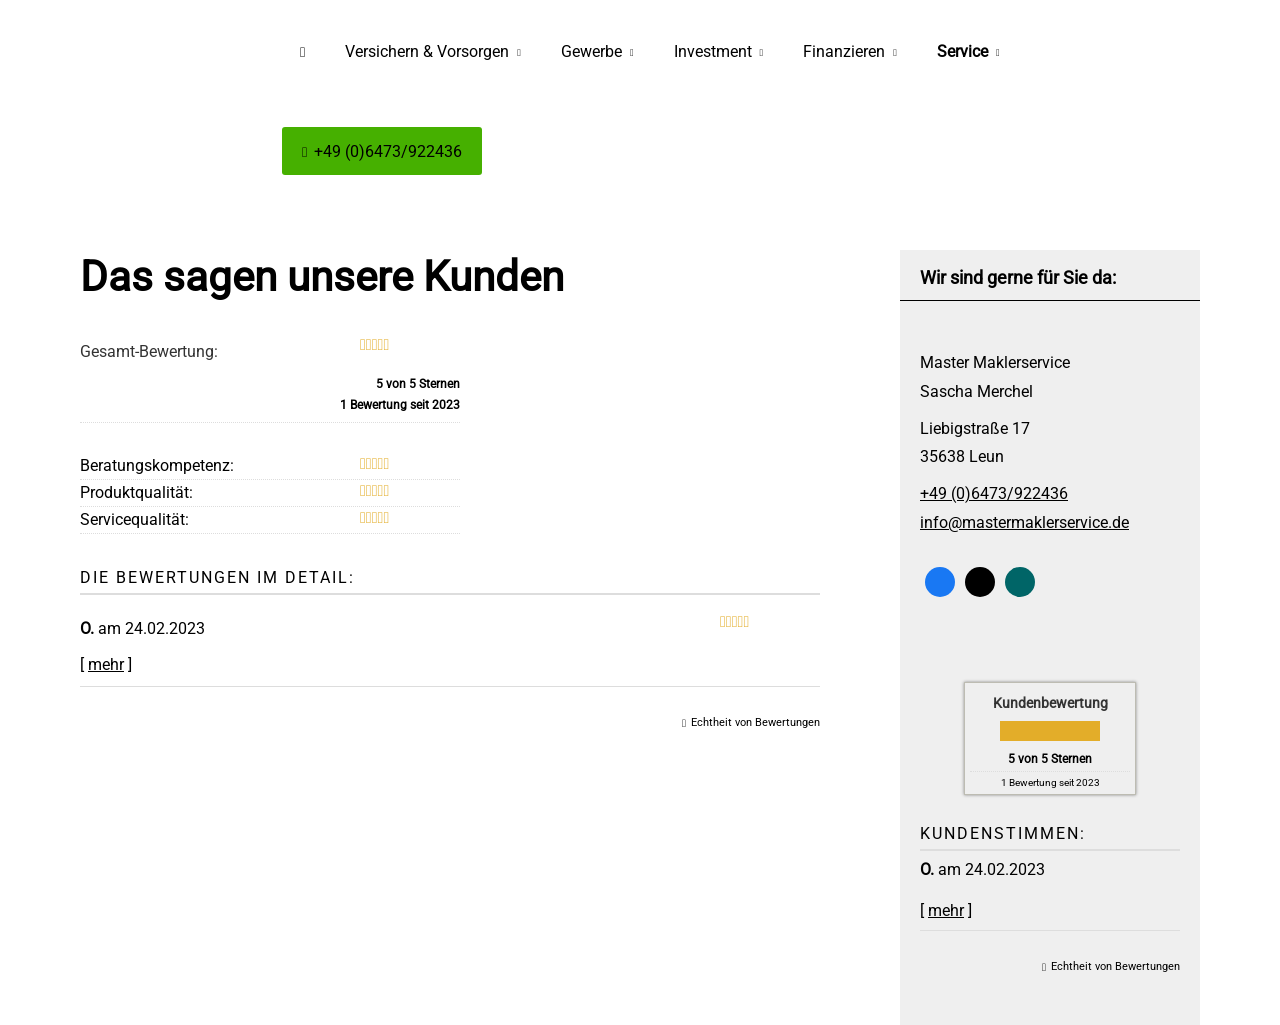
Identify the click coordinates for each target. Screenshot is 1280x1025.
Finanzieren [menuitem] (844, 51)
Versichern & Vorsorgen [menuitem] (427, 51)
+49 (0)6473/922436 (994, 493)
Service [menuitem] (962, 51)
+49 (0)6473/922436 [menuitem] (382, 151)
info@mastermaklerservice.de (1024, 522)
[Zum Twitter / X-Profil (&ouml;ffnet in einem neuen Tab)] (980, 582)
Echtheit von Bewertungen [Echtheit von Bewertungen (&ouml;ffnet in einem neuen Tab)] (1115, 966)
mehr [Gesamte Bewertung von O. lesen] (946, 910)
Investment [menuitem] (713, 51)
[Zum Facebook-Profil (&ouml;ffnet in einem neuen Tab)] (940, 582)
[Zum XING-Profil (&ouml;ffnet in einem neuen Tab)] (1020, 582)
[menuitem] (302, 51)
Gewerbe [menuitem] (591, 51)
